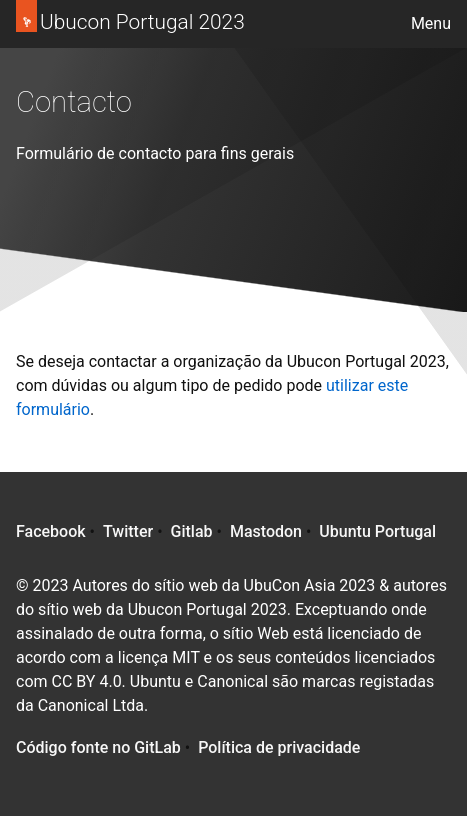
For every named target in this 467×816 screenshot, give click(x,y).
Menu (431, 23)
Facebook (51, 531)
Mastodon (266, 531)
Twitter (128, 531)
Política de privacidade (279, 747)
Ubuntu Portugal (377, 531)
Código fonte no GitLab (98, 747)
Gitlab (192, 531)
